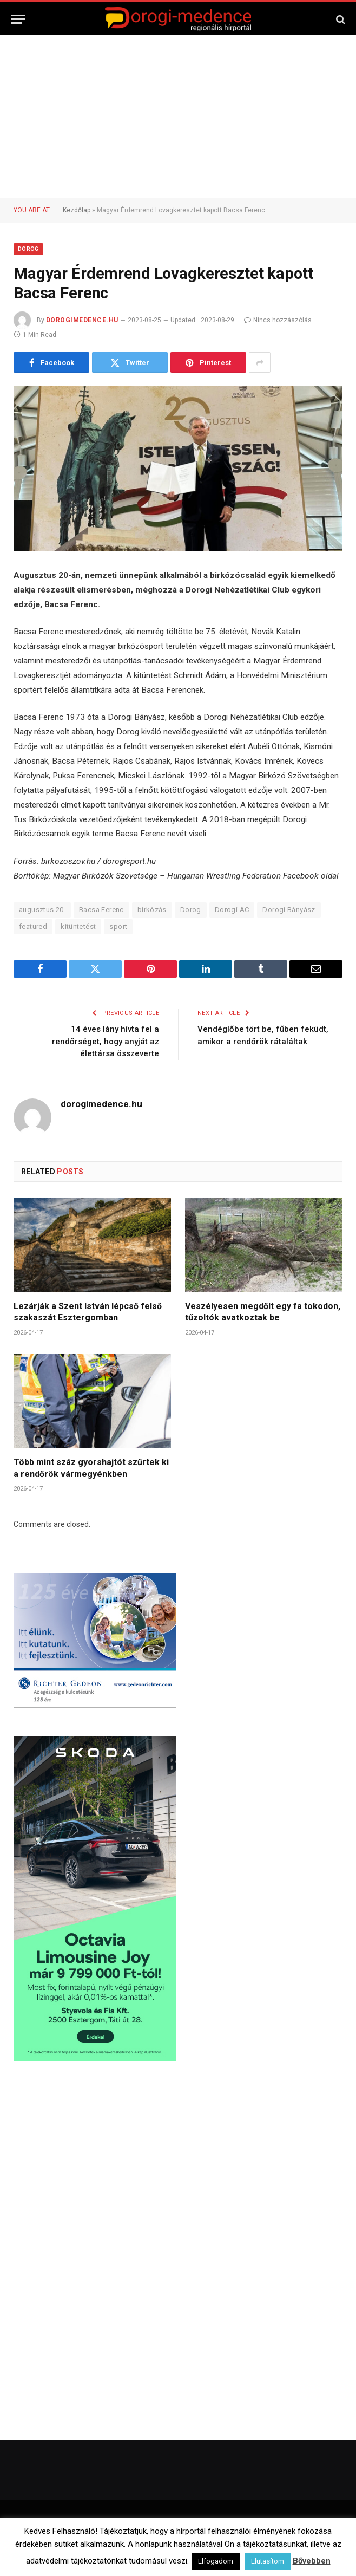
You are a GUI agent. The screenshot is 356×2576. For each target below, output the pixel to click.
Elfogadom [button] (215, 2561)
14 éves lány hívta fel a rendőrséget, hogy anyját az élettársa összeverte (105, 1041)
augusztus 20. (42, 910)
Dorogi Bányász (288, 910)
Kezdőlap (76, 210)
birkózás (152, 910)
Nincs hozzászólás (278, 320)
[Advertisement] (178, 116)
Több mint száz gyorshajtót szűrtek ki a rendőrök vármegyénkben (91, 1468)
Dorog (28, 249)
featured (33, 926)
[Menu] (18, 19)
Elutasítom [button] (267, 2561)
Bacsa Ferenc (101, 910)
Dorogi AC (232, 910)
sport (118, 926)
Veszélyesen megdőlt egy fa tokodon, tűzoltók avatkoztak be (262, 1312)
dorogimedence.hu (82, 320)
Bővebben (312, 2561)
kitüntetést (78, 926)
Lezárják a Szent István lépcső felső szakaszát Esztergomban (88, 1312)
